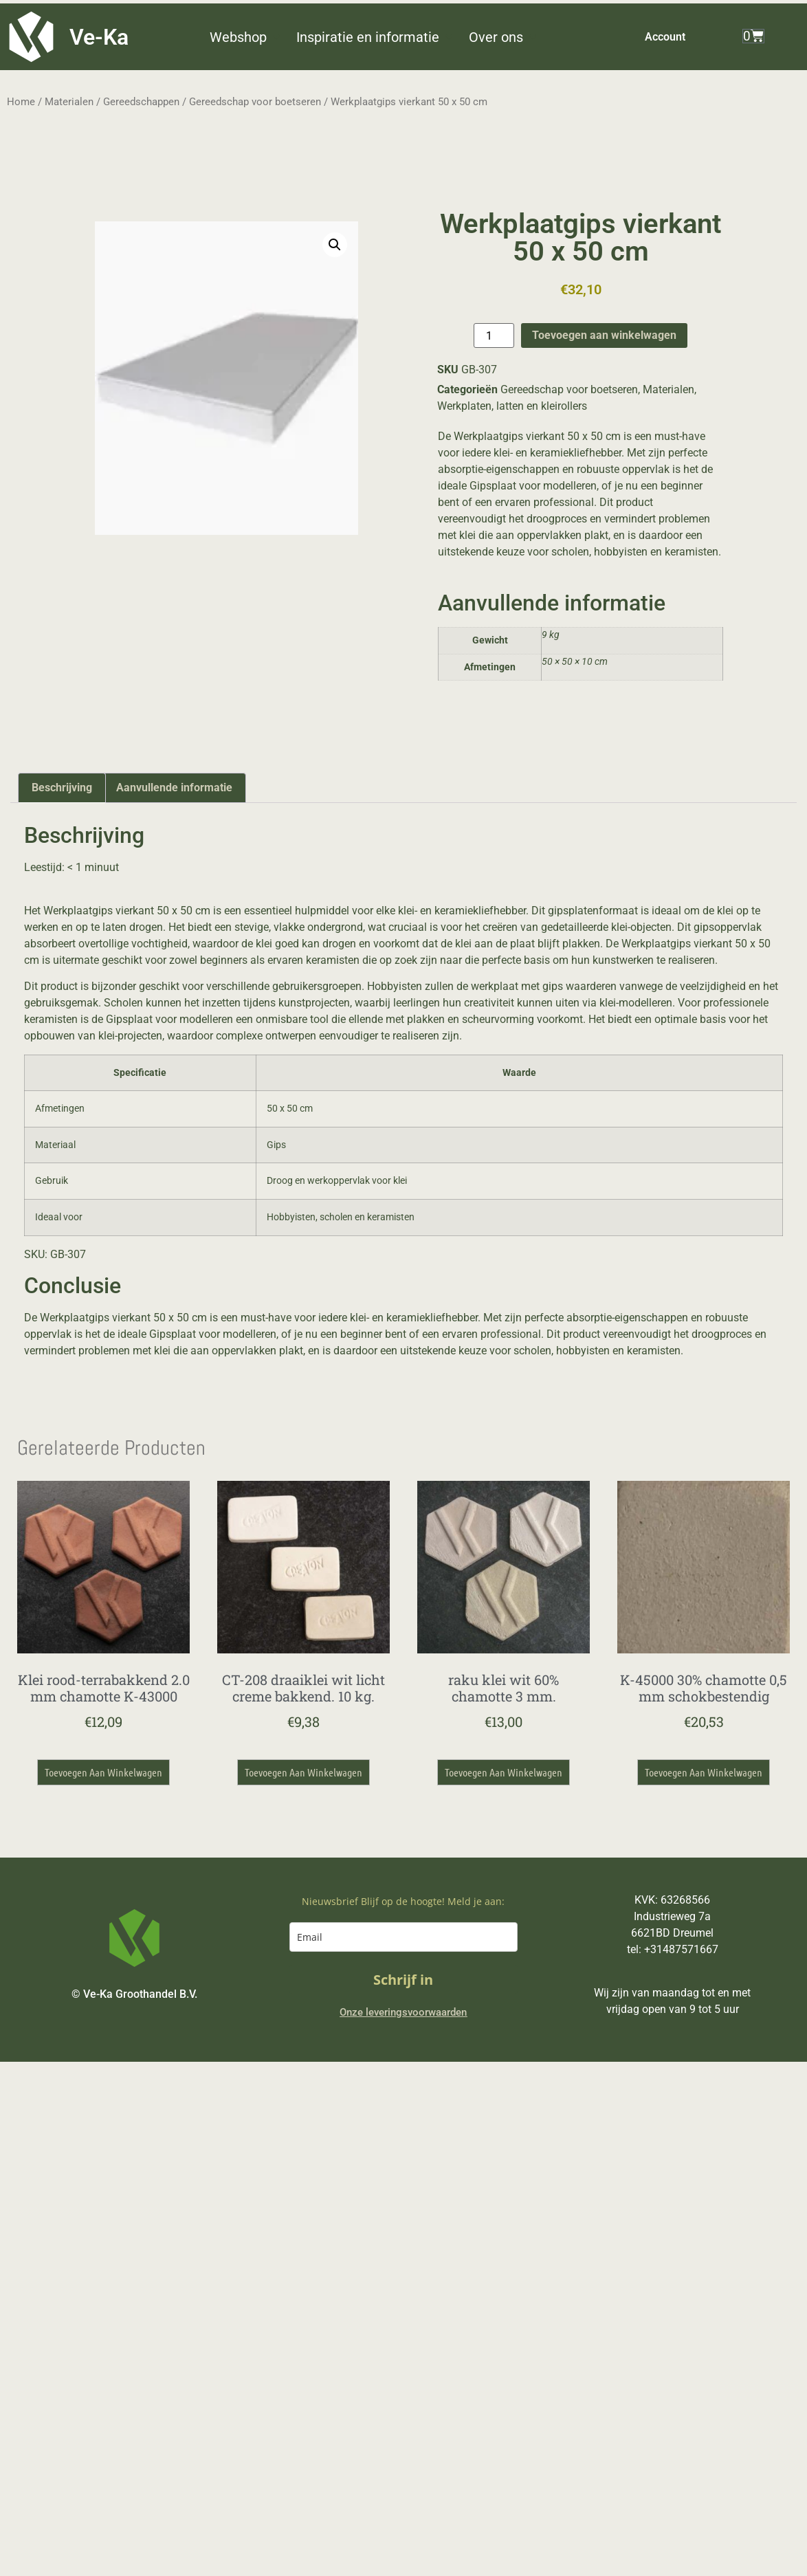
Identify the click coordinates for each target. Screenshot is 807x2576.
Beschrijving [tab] (62, 787)
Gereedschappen (141, 102)
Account (665, 36)
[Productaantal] (493, 335)
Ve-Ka (99, 37)
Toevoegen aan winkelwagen (604, 335)
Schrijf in (403, 1979)
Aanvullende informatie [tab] (174, 787)
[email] (403, 1937)
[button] (246, 37)
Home (21, 102)
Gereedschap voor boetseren (255, 102)
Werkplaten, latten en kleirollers (512, 405)
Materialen (69, 102)
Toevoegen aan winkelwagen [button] (103, 1772)
